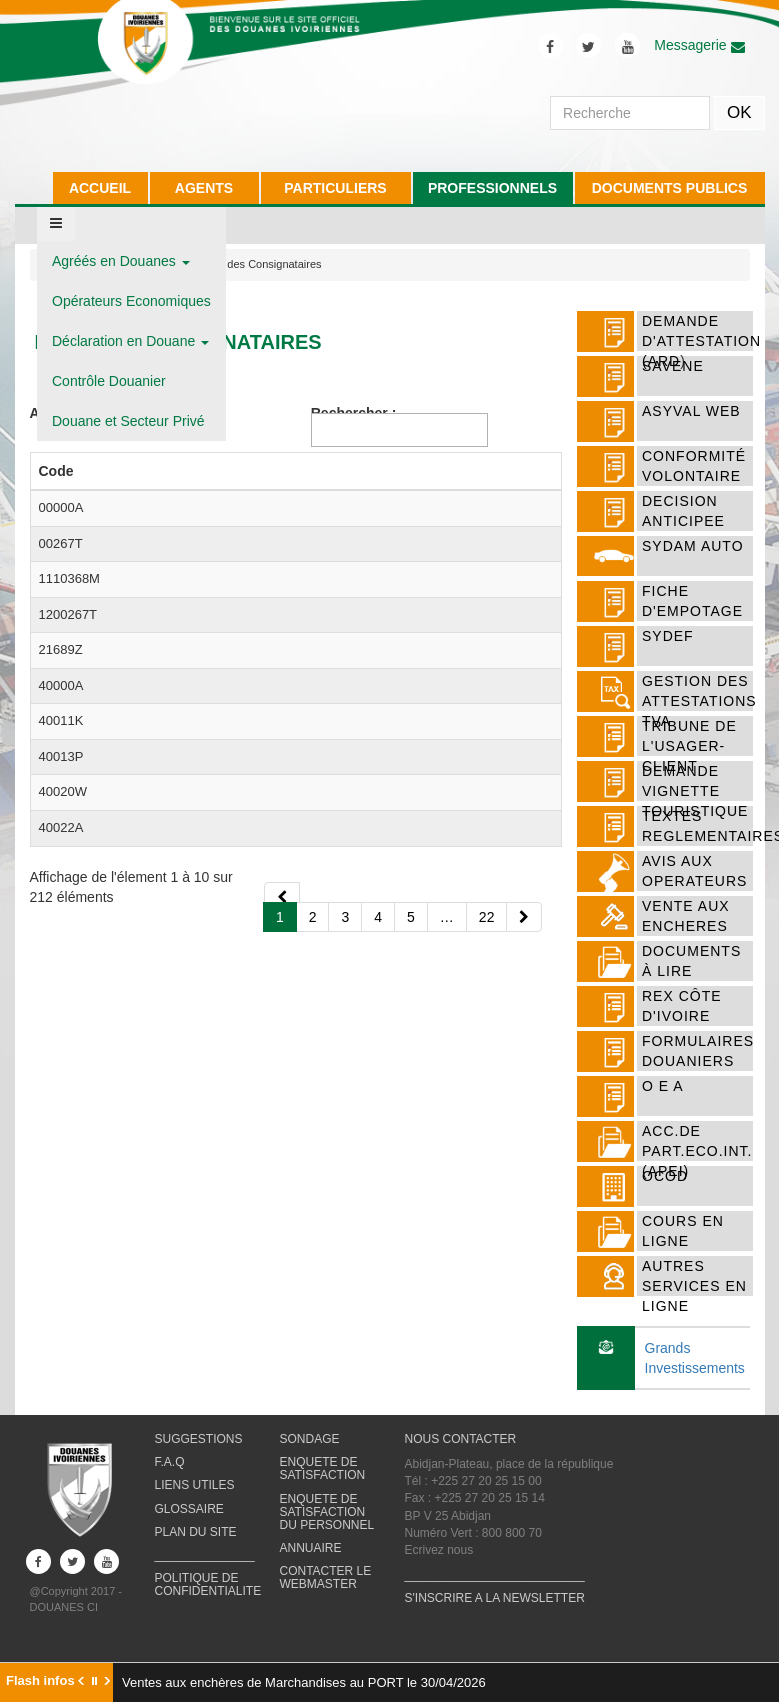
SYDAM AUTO (693, 546)
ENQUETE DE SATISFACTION (323, 1484)
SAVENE (673, 366)
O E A (663, 1086)
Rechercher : (399, 426)
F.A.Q (170, 1478)
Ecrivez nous (439, 1566)
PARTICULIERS (335, 188)
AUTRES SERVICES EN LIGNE (694, 1286)
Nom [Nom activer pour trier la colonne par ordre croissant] (135, 491)
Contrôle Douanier (109, 381)
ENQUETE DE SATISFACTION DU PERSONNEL (327, 1527)
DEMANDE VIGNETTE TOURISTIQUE (695, 791)
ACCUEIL (100, 188)
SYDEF (668, 636)
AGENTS (204, 188)
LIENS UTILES (195, 1501)
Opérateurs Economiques (131, 301)
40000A (61, 928)
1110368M (69, 691)
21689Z (61, 855)
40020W (63, 1201)
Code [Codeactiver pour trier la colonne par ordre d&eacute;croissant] (56, 491)
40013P (61, 1110)
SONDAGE (310, 1455)
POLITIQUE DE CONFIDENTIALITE (208, 1600)
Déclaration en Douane (130, 341)
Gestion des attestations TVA (699, 701)
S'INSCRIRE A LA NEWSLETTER (495, 1614)
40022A (61, 1255)
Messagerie (699, 45)
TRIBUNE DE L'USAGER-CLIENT (689, 746)
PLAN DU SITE (196, 1547)
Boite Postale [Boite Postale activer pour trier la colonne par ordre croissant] (360, 481)
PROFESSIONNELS (492, 188)
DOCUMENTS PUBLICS (670, 188)
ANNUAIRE (311, 1564)
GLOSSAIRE (189, 1524)
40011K (61, 1037)
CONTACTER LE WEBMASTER (326, 1593)
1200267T (68, 782)
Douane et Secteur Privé (128, 421)
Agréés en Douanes (121, 261)
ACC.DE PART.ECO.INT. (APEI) (697, 1151)
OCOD (665, 1176)
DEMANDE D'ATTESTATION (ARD (701, 341)
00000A (61, 527)
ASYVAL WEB (691, 411)
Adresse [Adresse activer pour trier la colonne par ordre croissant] (442, 491)
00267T (61, 600)
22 (487, 1401)
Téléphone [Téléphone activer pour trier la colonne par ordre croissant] (273, 491)
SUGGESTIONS (199, 1455)
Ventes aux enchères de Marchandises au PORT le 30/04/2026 (304, 1682)
